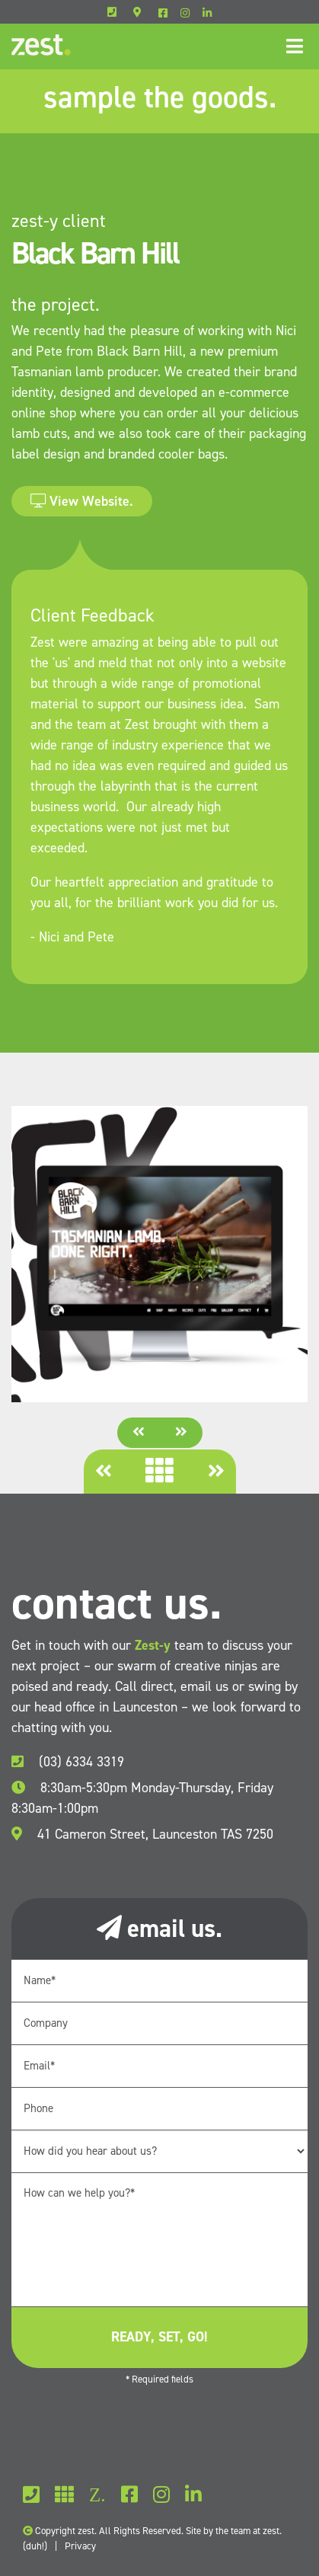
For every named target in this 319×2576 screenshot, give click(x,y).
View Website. (81, 501)
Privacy (80, 2545)
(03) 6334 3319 (67, 1762)
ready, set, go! (159, 2337)
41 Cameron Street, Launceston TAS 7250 (142, 1834)
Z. (97, 2495)
